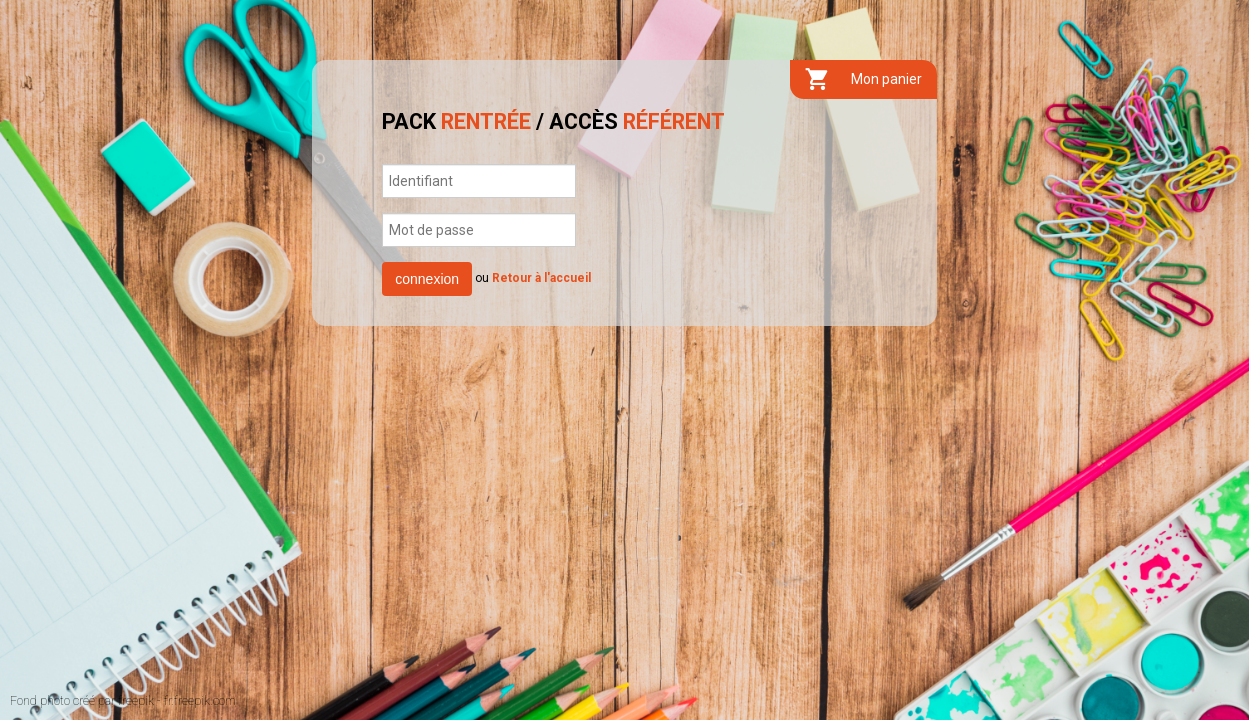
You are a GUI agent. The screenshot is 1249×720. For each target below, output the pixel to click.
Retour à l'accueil (541, 278)
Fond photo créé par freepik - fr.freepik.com (123, 701)
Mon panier (863, 79)
